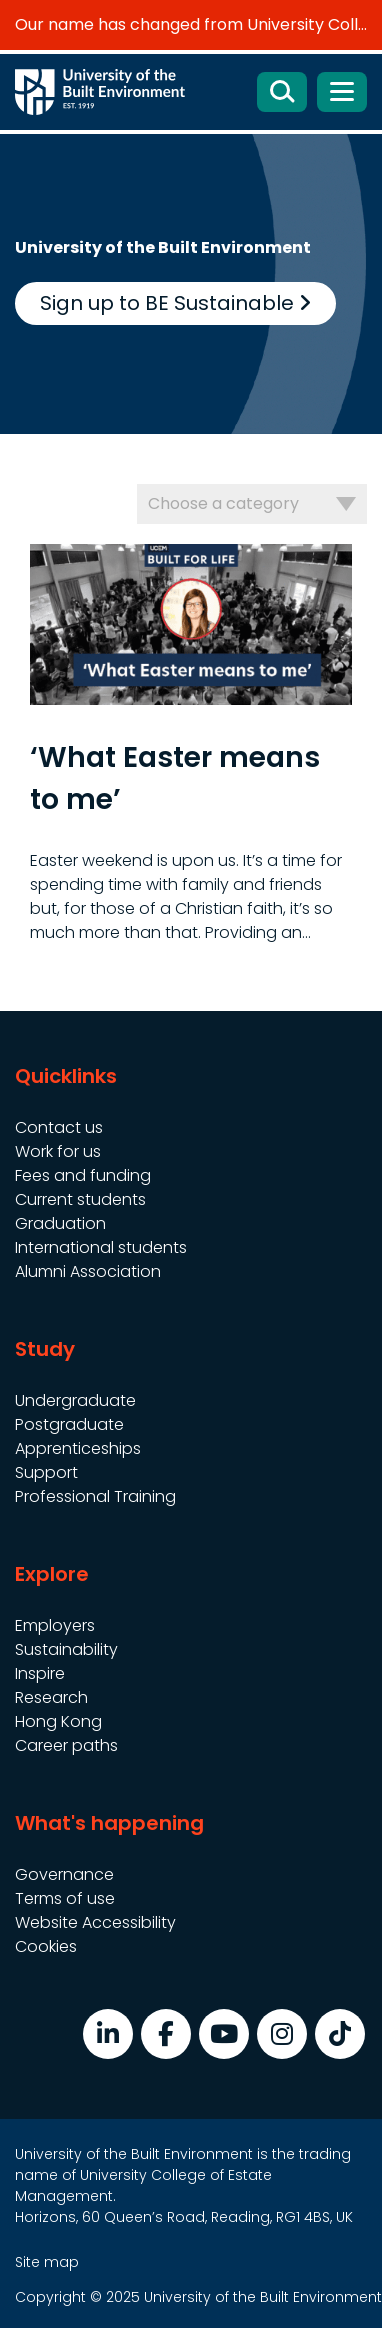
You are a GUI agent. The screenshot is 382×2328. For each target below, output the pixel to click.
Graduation (60, 1223)
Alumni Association (88, 1271)
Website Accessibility (95, 1922)
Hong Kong (58, 1721)
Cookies (46, 1946)
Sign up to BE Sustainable (175, 303)
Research (51, 1697)
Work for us (58, 1151)
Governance (64, 1874)
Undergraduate (75, 1400)
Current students (80, 1199)
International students (101, 1247)
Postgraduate (69, 1424)
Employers (55, 1625)
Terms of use (65, 1898)
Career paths (66, 1745)
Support (46, 1472)
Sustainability (66, 1649)
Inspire (40, 1673)
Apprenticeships (78, 1448)
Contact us (59, 1127)
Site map (47, 2262)
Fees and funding (83, 1175)
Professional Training (95, 1496)
